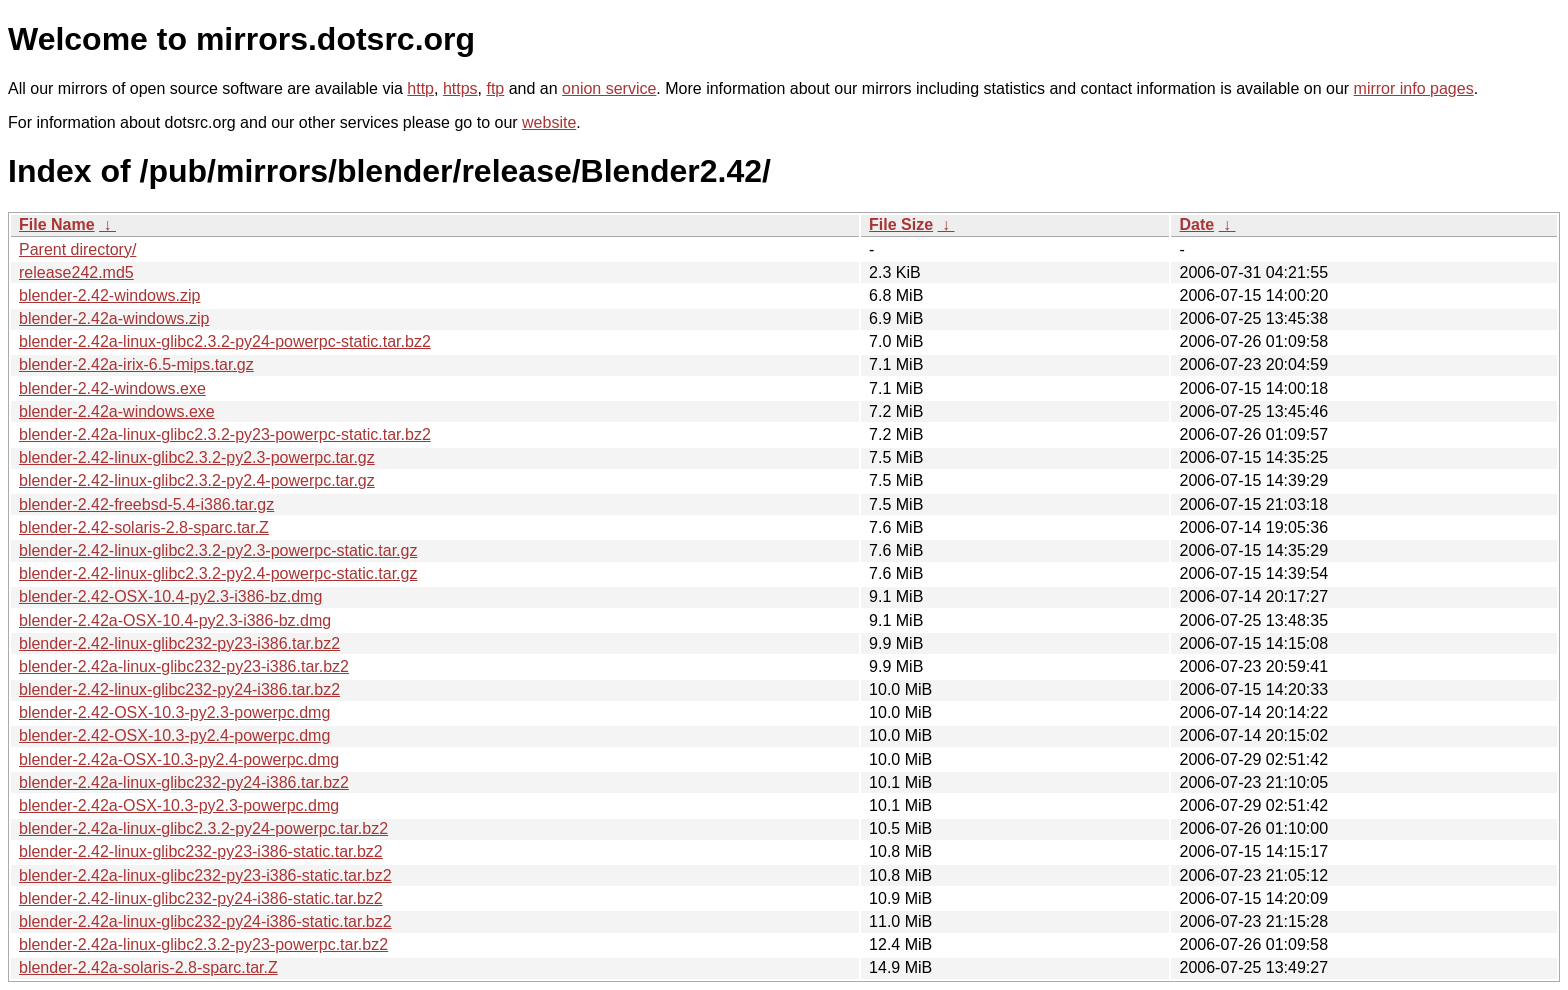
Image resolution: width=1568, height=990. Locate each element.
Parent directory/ (77, 249)
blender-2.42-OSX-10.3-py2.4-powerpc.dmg (174, 735)
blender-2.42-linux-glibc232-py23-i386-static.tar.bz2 (201, 851)
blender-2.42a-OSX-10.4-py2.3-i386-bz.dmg (175, 620)
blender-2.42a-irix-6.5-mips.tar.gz (136, 364)
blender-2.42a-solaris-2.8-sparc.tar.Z (148, 967)
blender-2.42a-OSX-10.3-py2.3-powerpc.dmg (179, 805)
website (549, 122)
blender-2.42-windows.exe (112, 388)
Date (1196, 224)
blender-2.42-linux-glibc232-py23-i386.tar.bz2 (179, 643)
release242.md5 (76, 272)
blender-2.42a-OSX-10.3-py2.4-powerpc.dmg (179, 759)
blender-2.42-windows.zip (109, 295)
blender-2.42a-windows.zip (114, 318)
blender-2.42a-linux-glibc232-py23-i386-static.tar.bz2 (205, 875)
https (460, 88)
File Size (901, 224)
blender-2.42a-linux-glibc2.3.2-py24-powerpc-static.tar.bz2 (225, 341)
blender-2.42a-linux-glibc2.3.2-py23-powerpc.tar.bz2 (203, 944)
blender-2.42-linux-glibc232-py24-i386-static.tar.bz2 (201, 898)
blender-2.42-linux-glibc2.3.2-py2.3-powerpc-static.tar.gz (218, 550)
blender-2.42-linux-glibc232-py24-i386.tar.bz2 (179, 689)
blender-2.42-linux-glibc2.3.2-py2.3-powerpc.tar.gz (197, 457)
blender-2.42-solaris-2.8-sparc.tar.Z (144, 527)
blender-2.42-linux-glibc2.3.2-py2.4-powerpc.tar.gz (197, 480)
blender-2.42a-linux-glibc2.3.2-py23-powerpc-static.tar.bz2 (225, 434)
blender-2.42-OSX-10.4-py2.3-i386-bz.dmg (170, 596)
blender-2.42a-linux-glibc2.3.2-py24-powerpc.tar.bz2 (203, 828)
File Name (57, 224)
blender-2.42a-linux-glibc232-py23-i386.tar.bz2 (184, 666)
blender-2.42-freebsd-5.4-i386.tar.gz (146, 504)
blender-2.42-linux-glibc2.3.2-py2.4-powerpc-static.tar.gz (218, 573)
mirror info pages (1414, 88)
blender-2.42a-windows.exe (117, 411)
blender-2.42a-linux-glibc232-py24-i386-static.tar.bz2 (205, 921)
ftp (495, 88)
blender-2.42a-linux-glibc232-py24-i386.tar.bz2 (184, 782)
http (420, 88)
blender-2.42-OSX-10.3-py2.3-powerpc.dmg (174, 712)
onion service (609, 88)
